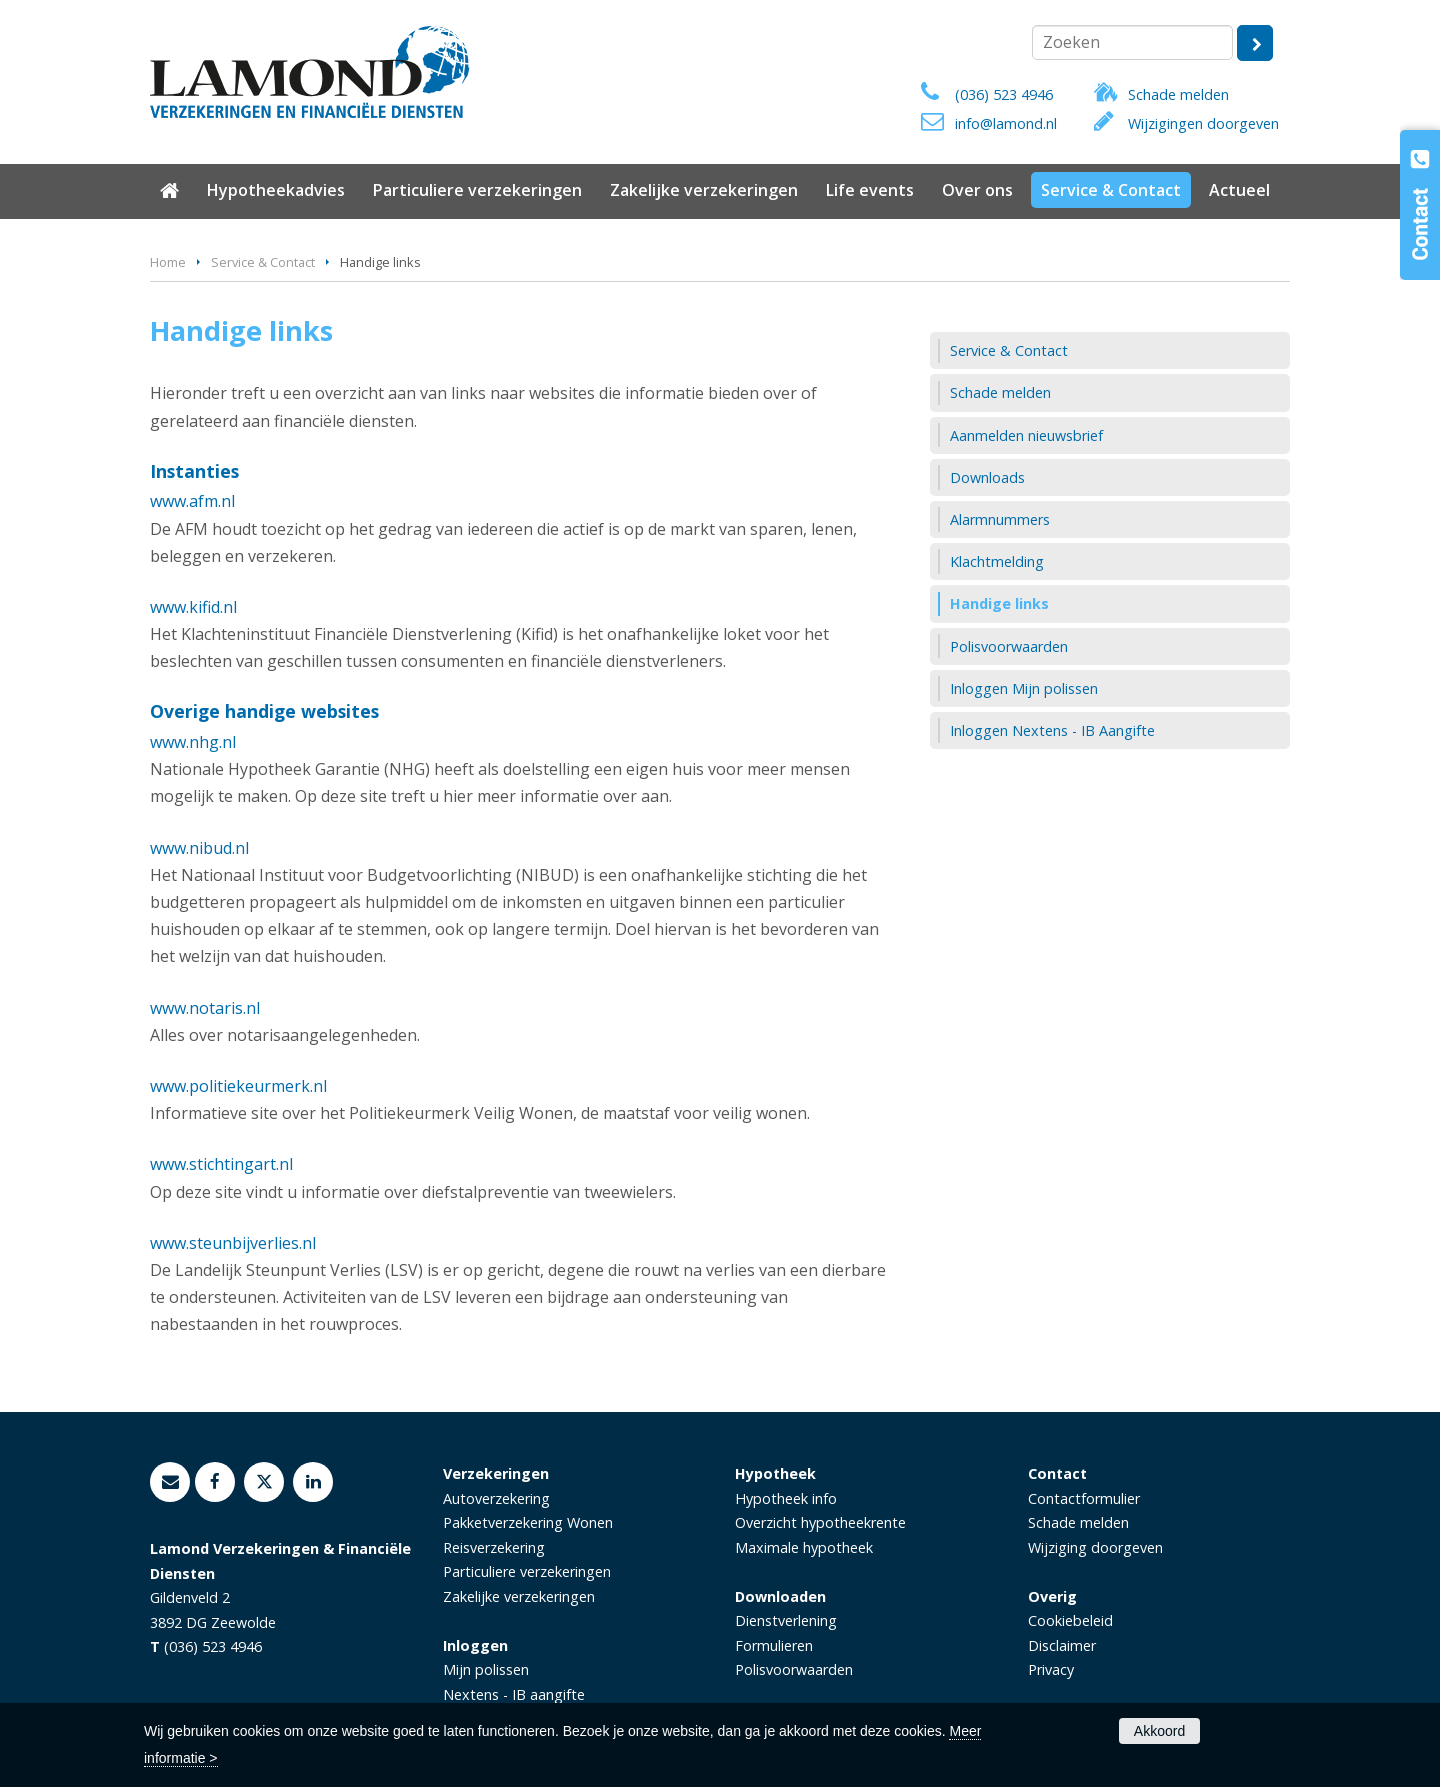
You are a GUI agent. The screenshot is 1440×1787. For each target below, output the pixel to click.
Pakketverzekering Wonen (528, 1522)
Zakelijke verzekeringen (519, 1596)
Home (168, 262)
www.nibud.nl (199, 848)
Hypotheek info (786, 1498)
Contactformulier (1084, 1498)
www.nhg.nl (193, 742)
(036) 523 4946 (1004, 94)
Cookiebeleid (1070, 1620)
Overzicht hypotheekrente (820, 1522)
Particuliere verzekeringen (527, 1571)
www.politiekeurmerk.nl (238, 1086)
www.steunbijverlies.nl (233, 1243)
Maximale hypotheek (804, 1547)
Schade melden (1178, 94)
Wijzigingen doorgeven (1203, 123)
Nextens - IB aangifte (514, 1694)
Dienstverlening (786, 1620)
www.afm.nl (192, 501)
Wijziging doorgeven (1095, 1547)
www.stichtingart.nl (221, 1164)
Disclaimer (1062, 1645)
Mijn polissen (486, 1669)
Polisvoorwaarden (794, 1669)
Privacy (1051, 1669)
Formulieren (774, 1645)
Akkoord (1159, 1731)
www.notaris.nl (205, 1008)
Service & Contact (263, 262)
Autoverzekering (496, 1498)
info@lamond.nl (1006, 123)
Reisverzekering (494, 1547)
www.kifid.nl (193, 607)
